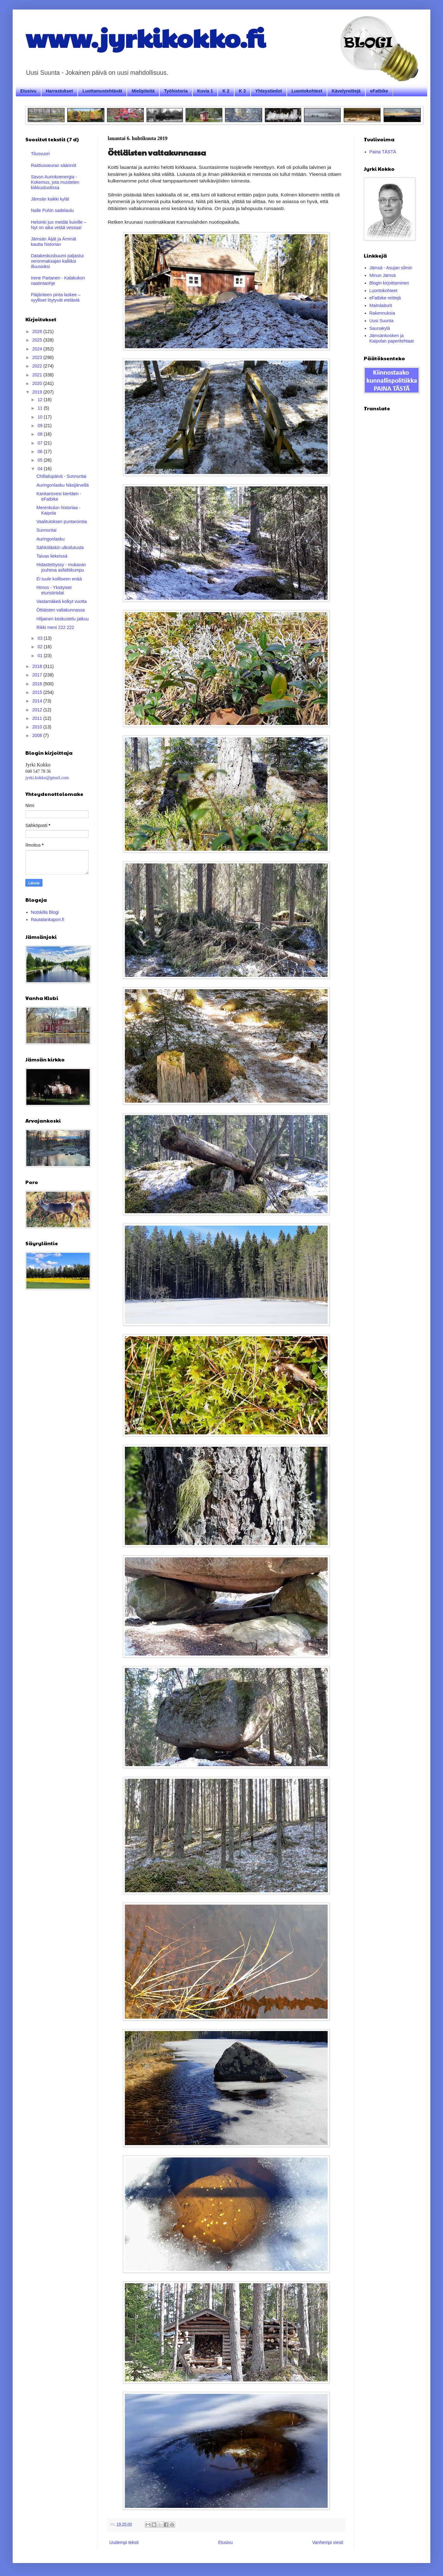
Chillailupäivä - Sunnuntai (61, 476)
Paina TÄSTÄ (382, 151)
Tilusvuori (40, 153)
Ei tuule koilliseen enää (59, 578)
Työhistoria (176, 90)
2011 (37, 718)
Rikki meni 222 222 (55, 627)
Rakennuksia (382, 313)
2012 (37, 709)
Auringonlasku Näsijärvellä (62, 485)
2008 (37, 735)
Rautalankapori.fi (47, 919)
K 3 (242, 90)
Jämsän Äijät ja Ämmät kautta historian (53, 241)
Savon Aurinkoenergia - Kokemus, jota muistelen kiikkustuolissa (55, 182)
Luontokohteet (307, 90)
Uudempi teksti (124, 2542)
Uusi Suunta (381, 320)
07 (40, 442)
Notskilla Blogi (45, 912)
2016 (37, 683)
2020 (37, 383)
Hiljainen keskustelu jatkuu (62, 618)
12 (40, 399)
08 (40, 434)
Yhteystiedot (268, 90)
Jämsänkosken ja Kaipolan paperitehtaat (391, 338)
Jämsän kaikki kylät (50, 199)
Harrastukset (59, 90)
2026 (37, 331)
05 (40, 460)
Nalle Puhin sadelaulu (52, 210)
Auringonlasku (50, 538)
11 (40, 408)
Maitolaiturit (380, 305)
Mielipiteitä (143, 90)
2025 (37, 340)
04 (40, 468)
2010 (37, 726)
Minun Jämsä (382, 275)
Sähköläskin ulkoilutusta (60, 547)
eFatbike (379, 90)
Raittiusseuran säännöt (53, 165)
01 (40, 655)
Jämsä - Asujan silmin (390, 267)
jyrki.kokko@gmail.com (47, 777)
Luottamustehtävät (102, 90)
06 (40, 451)
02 (40, 646)
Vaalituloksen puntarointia (61, 521)
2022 (37, 365)
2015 (37, 692)
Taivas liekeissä (51, 556)
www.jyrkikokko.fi (145, 37)
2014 (37, 700)
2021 (37, 374)
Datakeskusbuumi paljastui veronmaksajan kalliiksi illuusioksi (57, 261)
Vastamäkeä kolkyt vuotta (61, 601)
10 (40, 417)
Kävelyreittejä (346, 90)
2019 (37, 391)
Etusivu (28, 90)
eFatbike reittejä (385, 297)
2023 (37, 357)
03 (40, 638)
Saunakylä (379, 328)
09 (40, 425)
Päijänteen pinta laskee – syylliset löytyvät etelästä (55, 297)
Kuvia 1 (205, 90)
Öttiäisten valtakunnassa (60, 609)
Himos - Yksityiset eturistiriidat (54, 590)
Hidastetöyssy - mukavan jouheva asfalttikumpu (61, 567)
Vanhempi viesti (327, 2542)
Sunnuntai (46, 530)
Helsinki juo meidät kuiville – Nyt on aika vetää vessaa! (59, 225)
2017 (37, 674)
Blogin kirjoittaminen (389, 282)
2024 (37, 348)
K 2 (225, 90)
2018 (37, 666)
